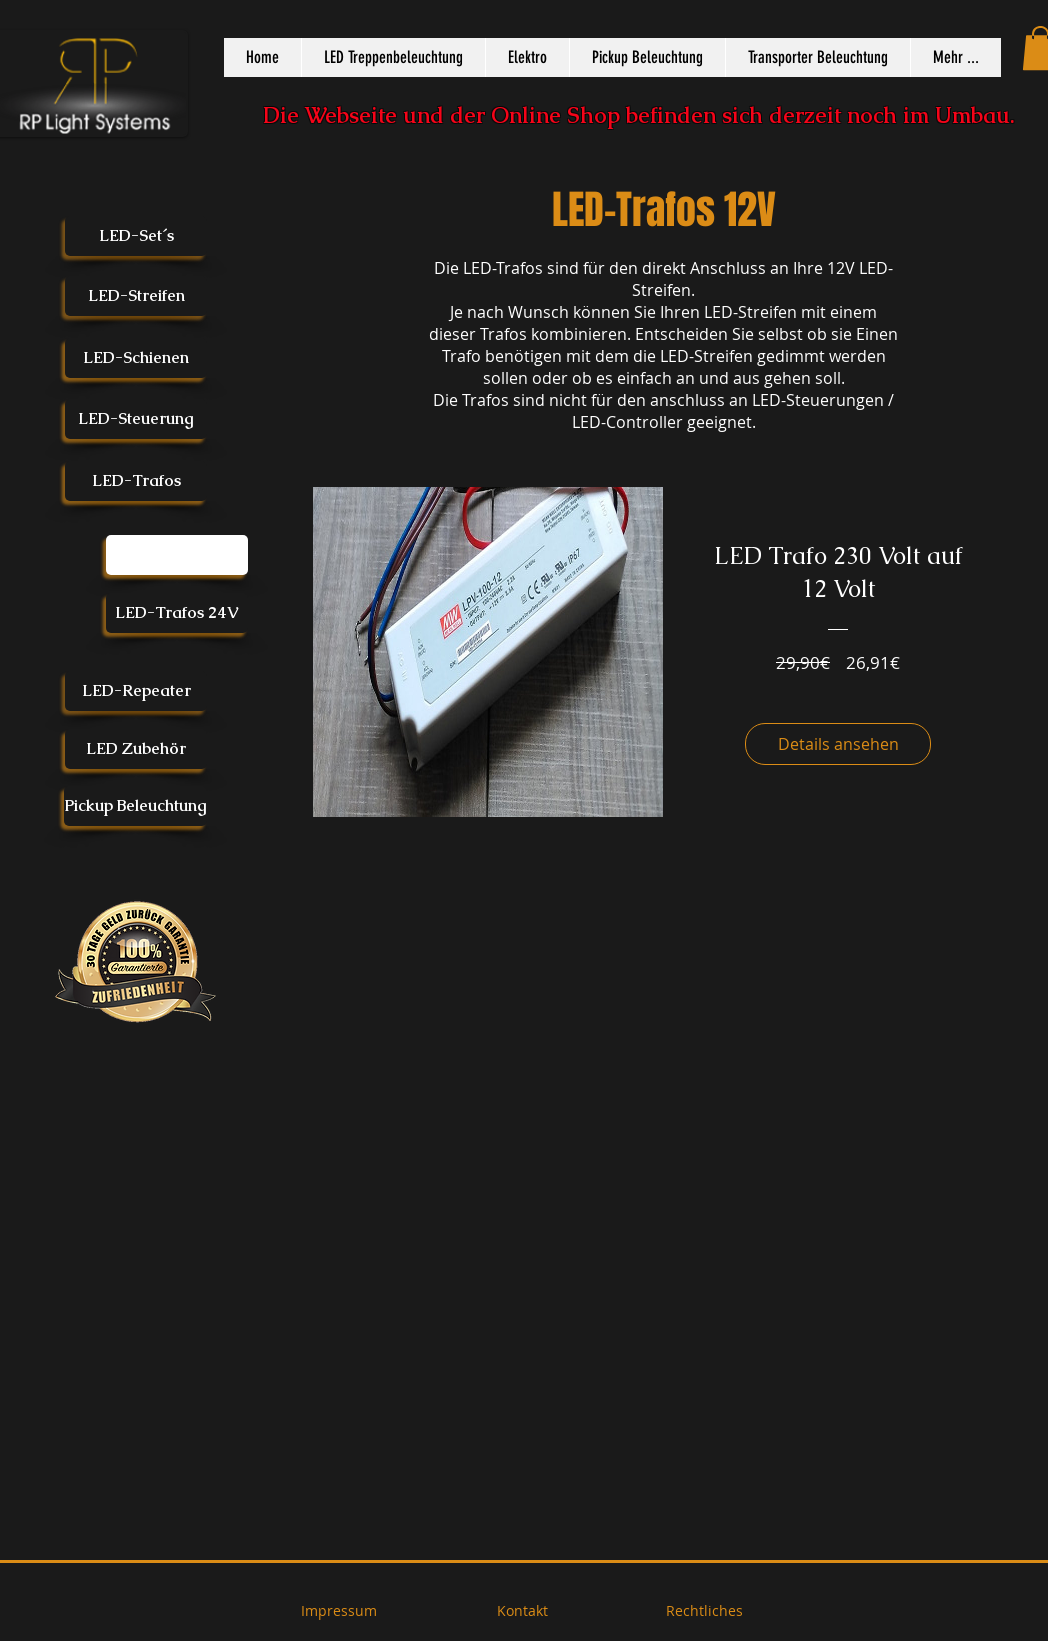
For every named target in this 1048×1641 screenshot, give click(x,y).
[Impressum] (339, 1611)
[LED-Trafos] (136, 481)
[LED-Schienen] (136, 358)
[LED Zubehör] (136, 749)
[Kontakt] (522, 1611)
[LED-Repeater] (136, 691)
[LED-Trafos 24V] (177, 613)
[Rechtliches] (704, 1611)
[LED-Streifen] (136, 296)
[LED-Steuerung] (136, 419)
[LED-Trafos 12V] (177, 555)
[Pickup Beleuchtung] (135, 806)
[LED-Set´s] (136, 236)
